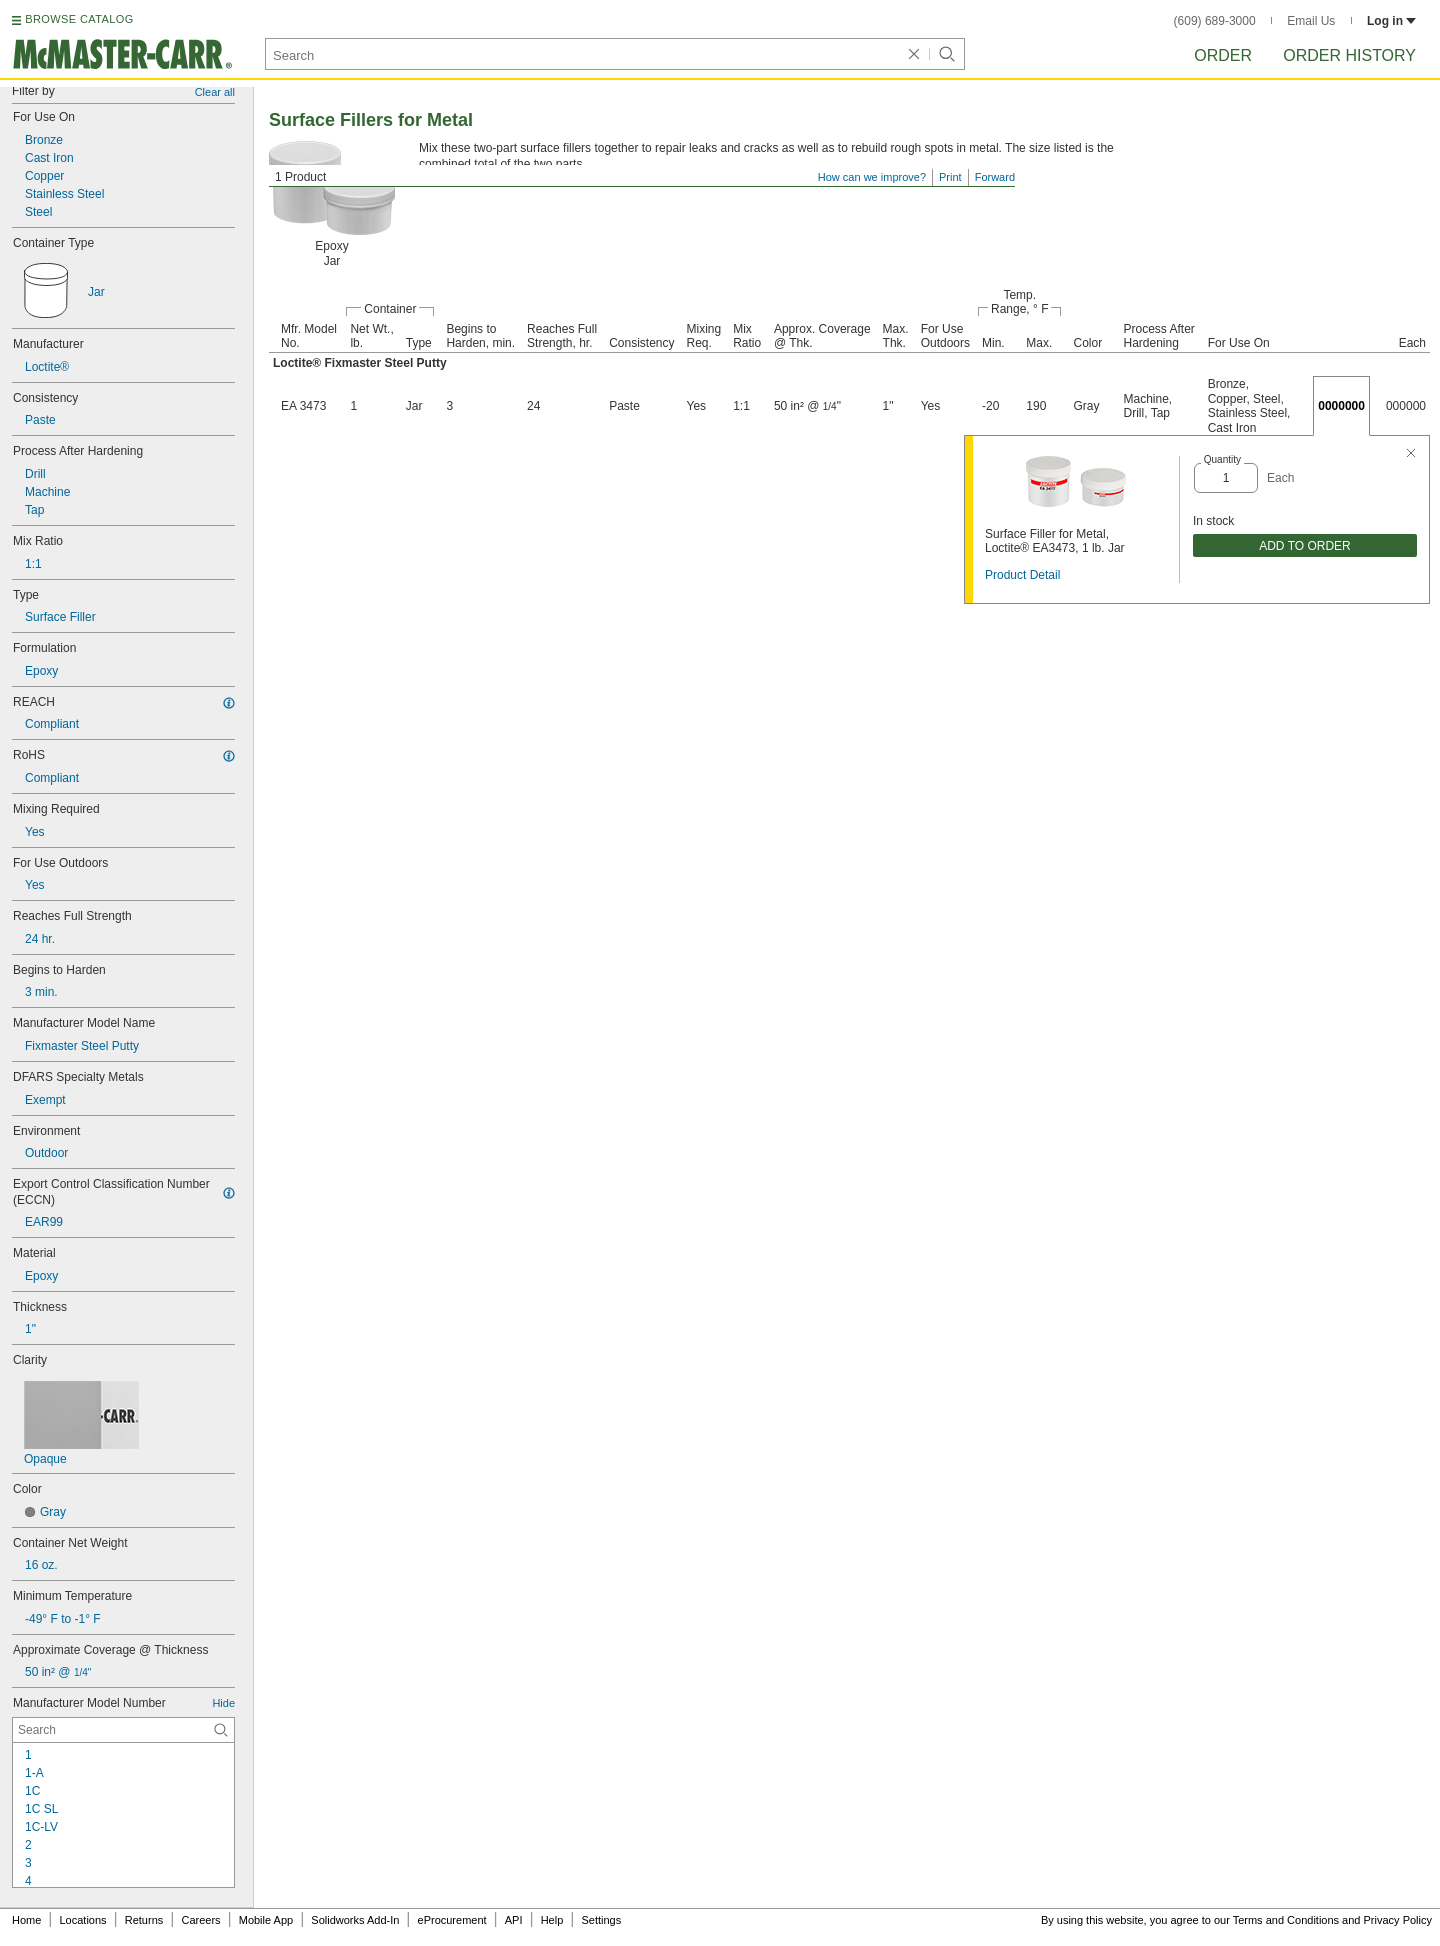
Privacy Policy (1398, 1920)
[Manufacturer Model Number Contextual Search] (123, 1730)
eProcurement (452, 1920)
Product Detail (1022, 575)
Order (1223, 55)
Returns (144, 1920)
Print (950, 177)
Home (26, 1920)
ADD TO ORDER (1305, 546)
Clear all (215, 92)
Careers (200, 1920)
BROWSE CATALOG (79, 19)
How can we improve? (872, 177)
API (514, 1920)
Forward (995, 177)
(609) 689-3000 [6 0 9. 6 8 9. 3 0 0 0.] (1215, 21)
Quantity (1222, 459)
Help (552, 1920)
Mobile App (266, 1920)
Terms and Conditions (1286, 1920)
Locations (83, 1920)
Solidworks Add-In (355, 1920)
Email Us (1311, 21)
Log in (1391, 21)
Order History (1349, 55)
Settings (601, 1920)
